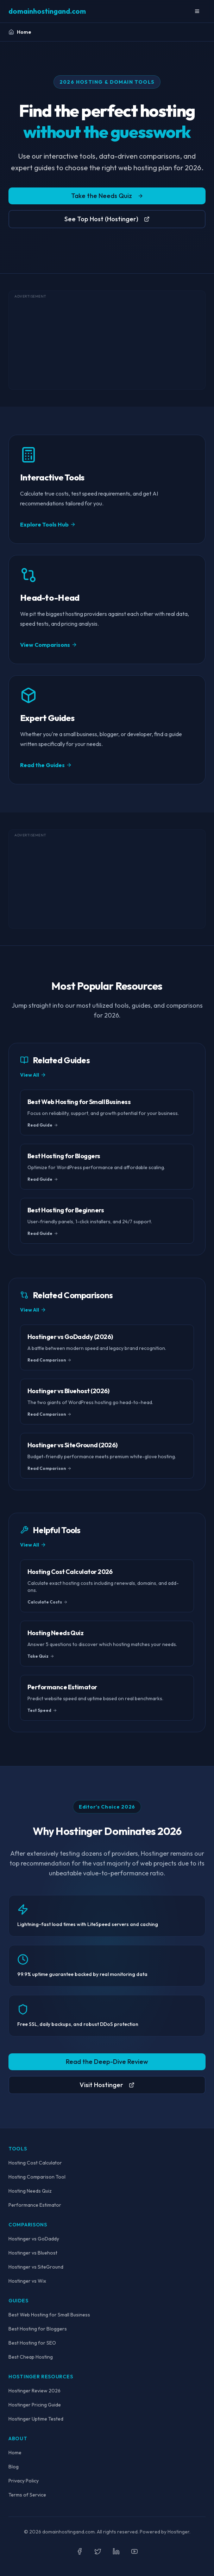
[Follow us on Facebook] (79, 2551)
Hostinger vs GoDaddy (33, 2239)
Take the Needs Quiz (107, 197)
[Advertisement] (107, 340)
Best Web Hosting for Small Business (49, 2315)
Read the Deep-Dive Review (107, 2062)
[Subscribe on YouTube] (134, 2551)
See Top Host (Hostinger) (107, 221)
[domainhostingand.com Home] (47, 11)
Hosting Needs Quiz (30, 2191)
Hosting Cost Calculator (35, 2163)
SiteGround (50, 2267)
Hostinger (79, 1831)
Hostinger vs (35, 2267)
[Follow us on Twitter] (98, 2551)
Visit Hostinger (107, 2085)
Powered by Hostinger (164, 2532)
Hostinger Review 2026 (34, 2390)
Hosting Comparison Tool (36, 2177)
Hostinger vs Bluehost (32, 2253)
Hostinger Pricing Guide (34, 2405)
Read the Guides (46, 765)
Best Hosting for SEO (32, 2343)
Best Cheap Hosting (30, 2357)
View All (33, 1075)
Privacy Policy (23, 2481)
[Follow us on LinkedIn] (116, 2551)
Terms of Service (27, 2495)
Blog (13, 2466)
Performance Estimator (34, 2205)
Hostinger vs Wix (27, 2281)
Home (14, 2452)
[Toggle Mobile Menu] (197, 11)
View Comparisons (48, 644)
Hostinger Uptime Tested (35, 2419)
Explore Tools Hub (48, 524)
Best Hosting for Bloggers (37, 2329)
